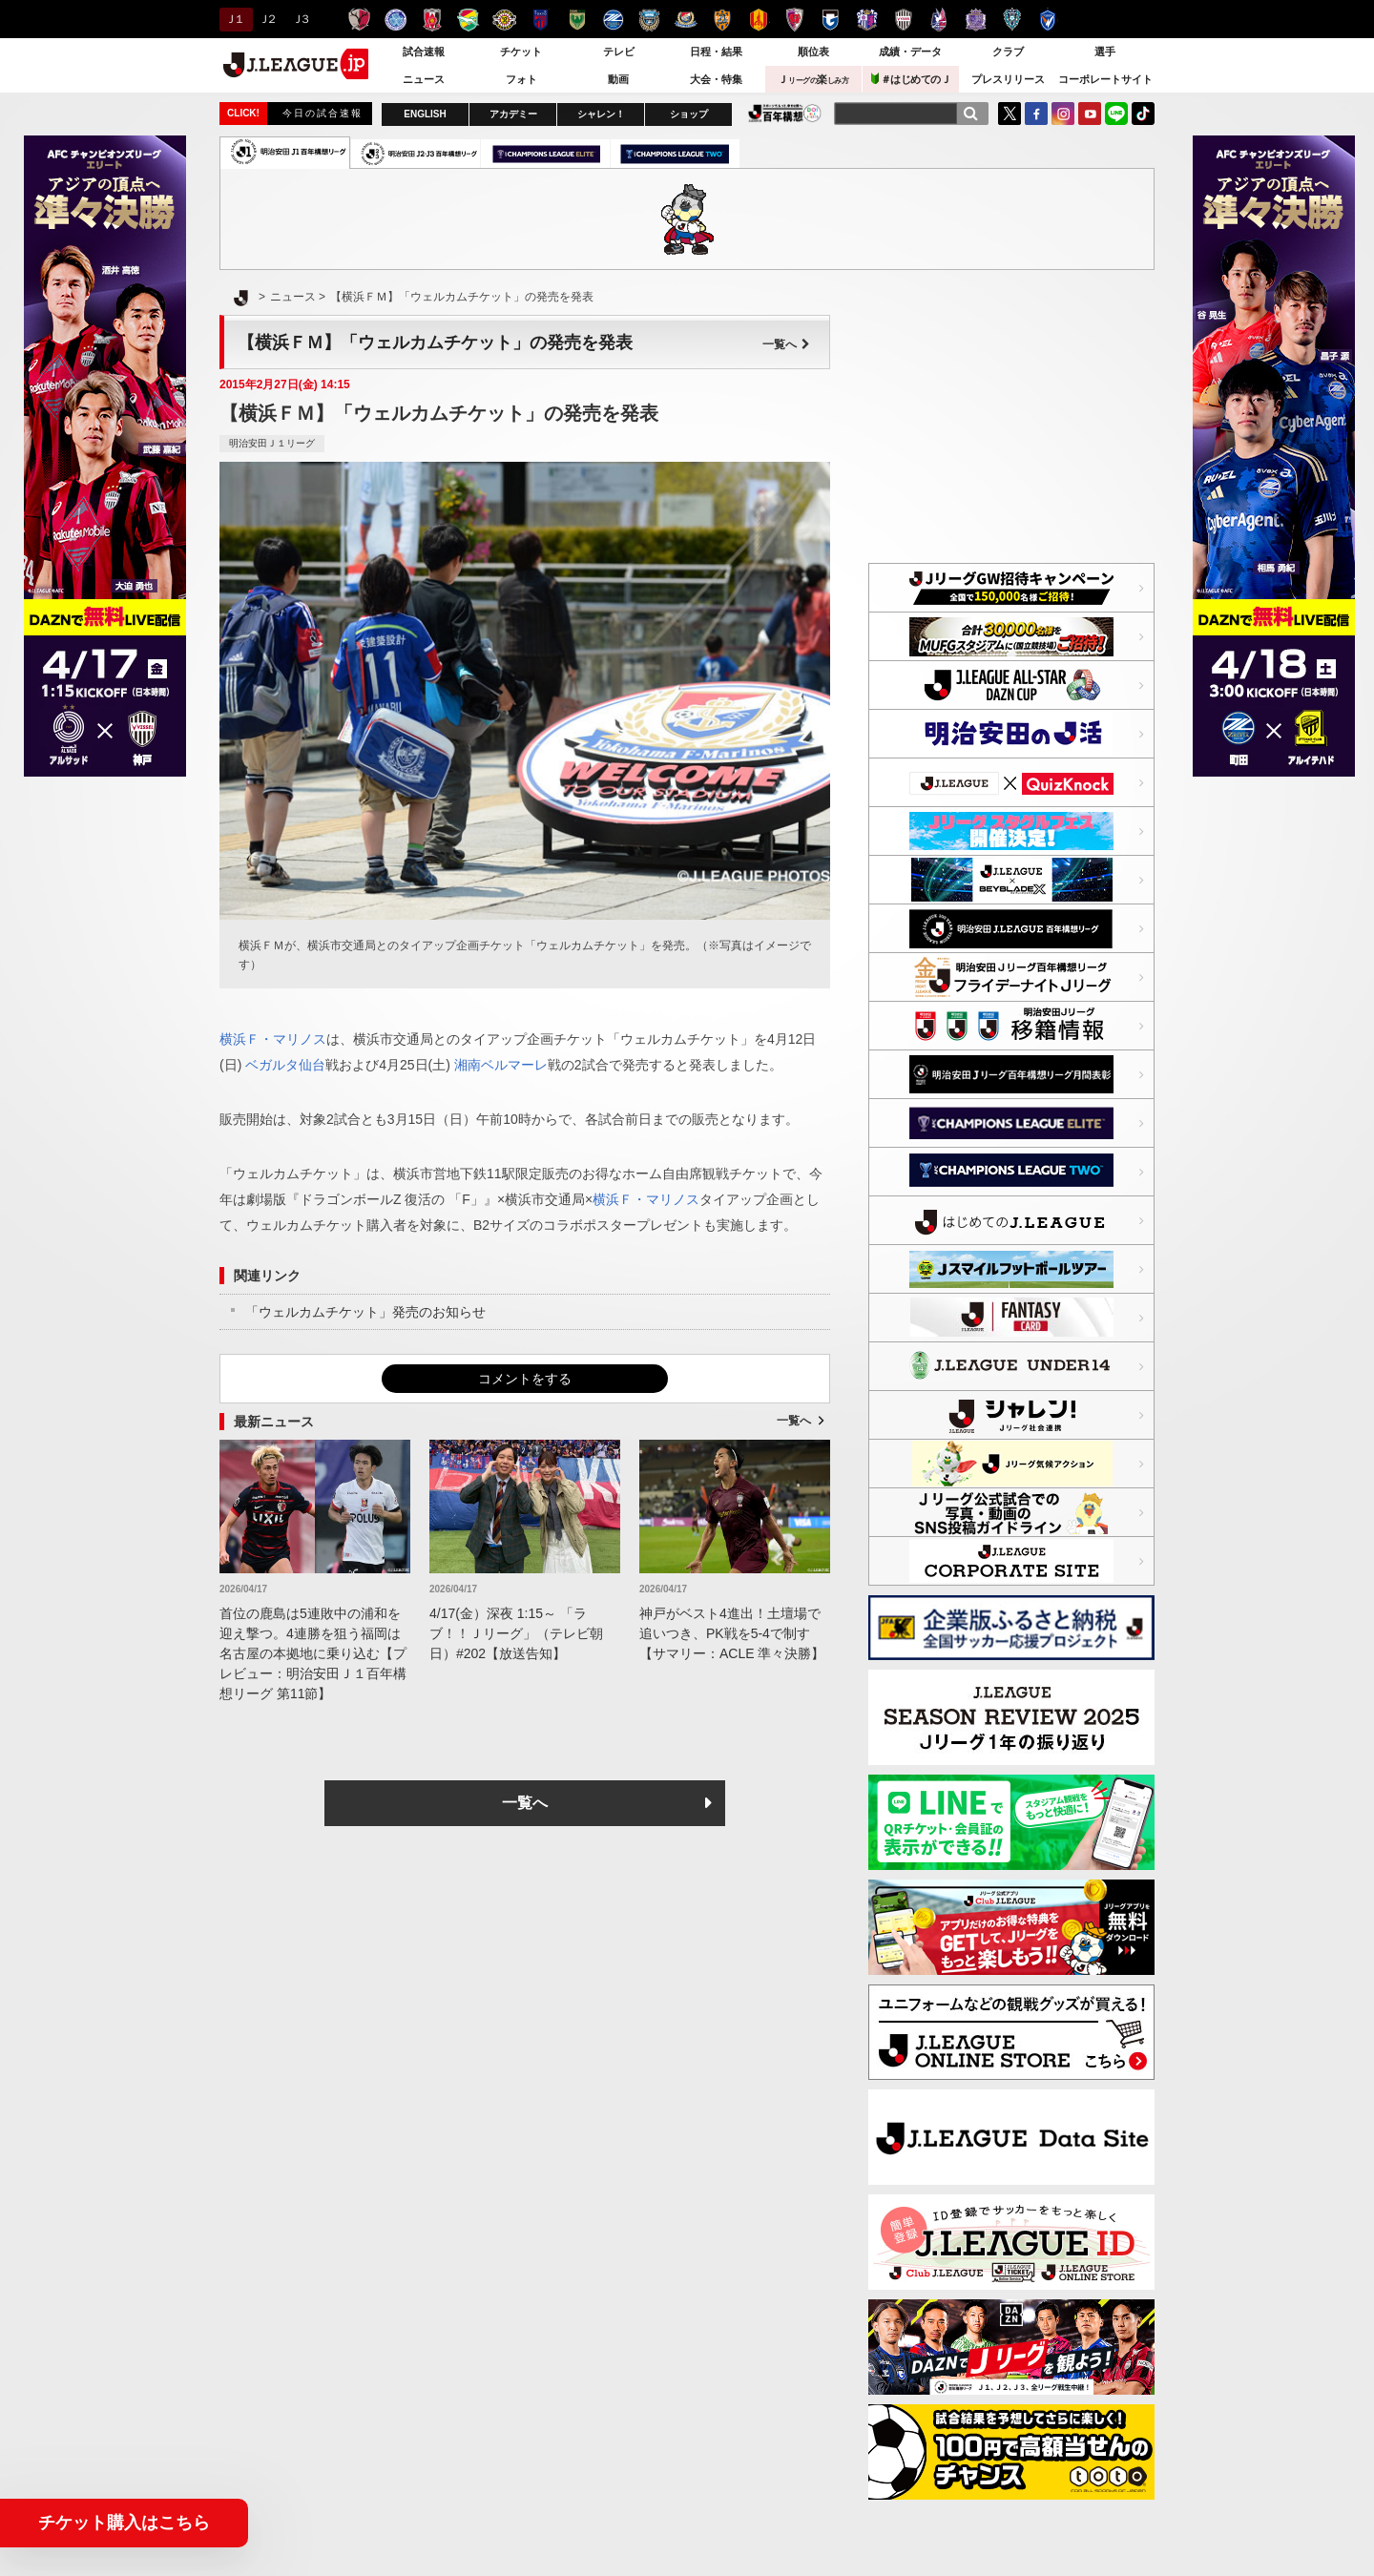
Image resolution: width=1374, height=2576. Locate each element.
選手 (1104, 51)
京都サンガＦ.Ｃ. (794, 19)
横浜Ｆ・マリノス (272, 1039)
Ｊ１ (233, 19)
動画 (618, 79)
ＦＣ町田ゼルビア (613, 19)
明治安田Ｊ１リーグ (272, 443)
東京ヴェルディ (577, 19)
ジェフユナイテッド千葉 (468, 19)
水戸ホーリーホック (395, 19)
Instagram (1062, 113)
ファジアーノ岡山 (939, 19)
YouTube (1089, 113)
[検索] (970, 113)
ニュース (424, 79)
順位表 (813, 51)
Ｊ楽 (813, 79)
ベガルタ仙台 (285, 1064)
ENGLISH (425, 114)
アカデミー (513, 114)
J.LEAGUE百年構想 (784, 113)
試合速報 (424, 51)
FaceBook (1036, 113)
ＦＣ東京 (540, 19)
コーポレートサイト (1105, 79)
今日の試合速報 (322, 113)
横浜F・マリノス (685, 19)
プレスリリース (1008, 79)
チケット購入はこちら (124, 2522)
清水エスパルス (722, 19)
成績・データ (910, 51)
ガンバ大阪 (831, 19)
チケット (521, 51)
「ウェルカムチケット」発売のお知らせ (365, 1311)
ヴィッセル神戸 (903, 19)
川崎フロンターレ (649, 19)
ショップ (689, 114)
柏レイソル (504, 19)
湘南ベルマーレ (501, 1064)
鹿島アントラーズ (359, 19)
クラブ (1008, 51)
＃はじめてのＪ (911, 79)
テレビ (619, 51)
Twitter (1009, 113)
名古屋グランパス (758, 19)
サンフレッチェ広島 (976, 19)
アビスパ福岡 (1012, 19)
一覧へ (786, 344)
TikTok (1143, 113)
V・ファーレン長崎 (1048, 19)
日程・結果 (716, 51)
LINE (1116, 113)
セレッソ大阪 (867, 19)
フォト (521, 79)
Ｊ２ (267, 19)
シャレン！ (601, 114)
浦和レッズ (432, 19)
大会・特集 (716, 79)
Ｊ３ (300, 19)
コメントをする (525, 1378)
